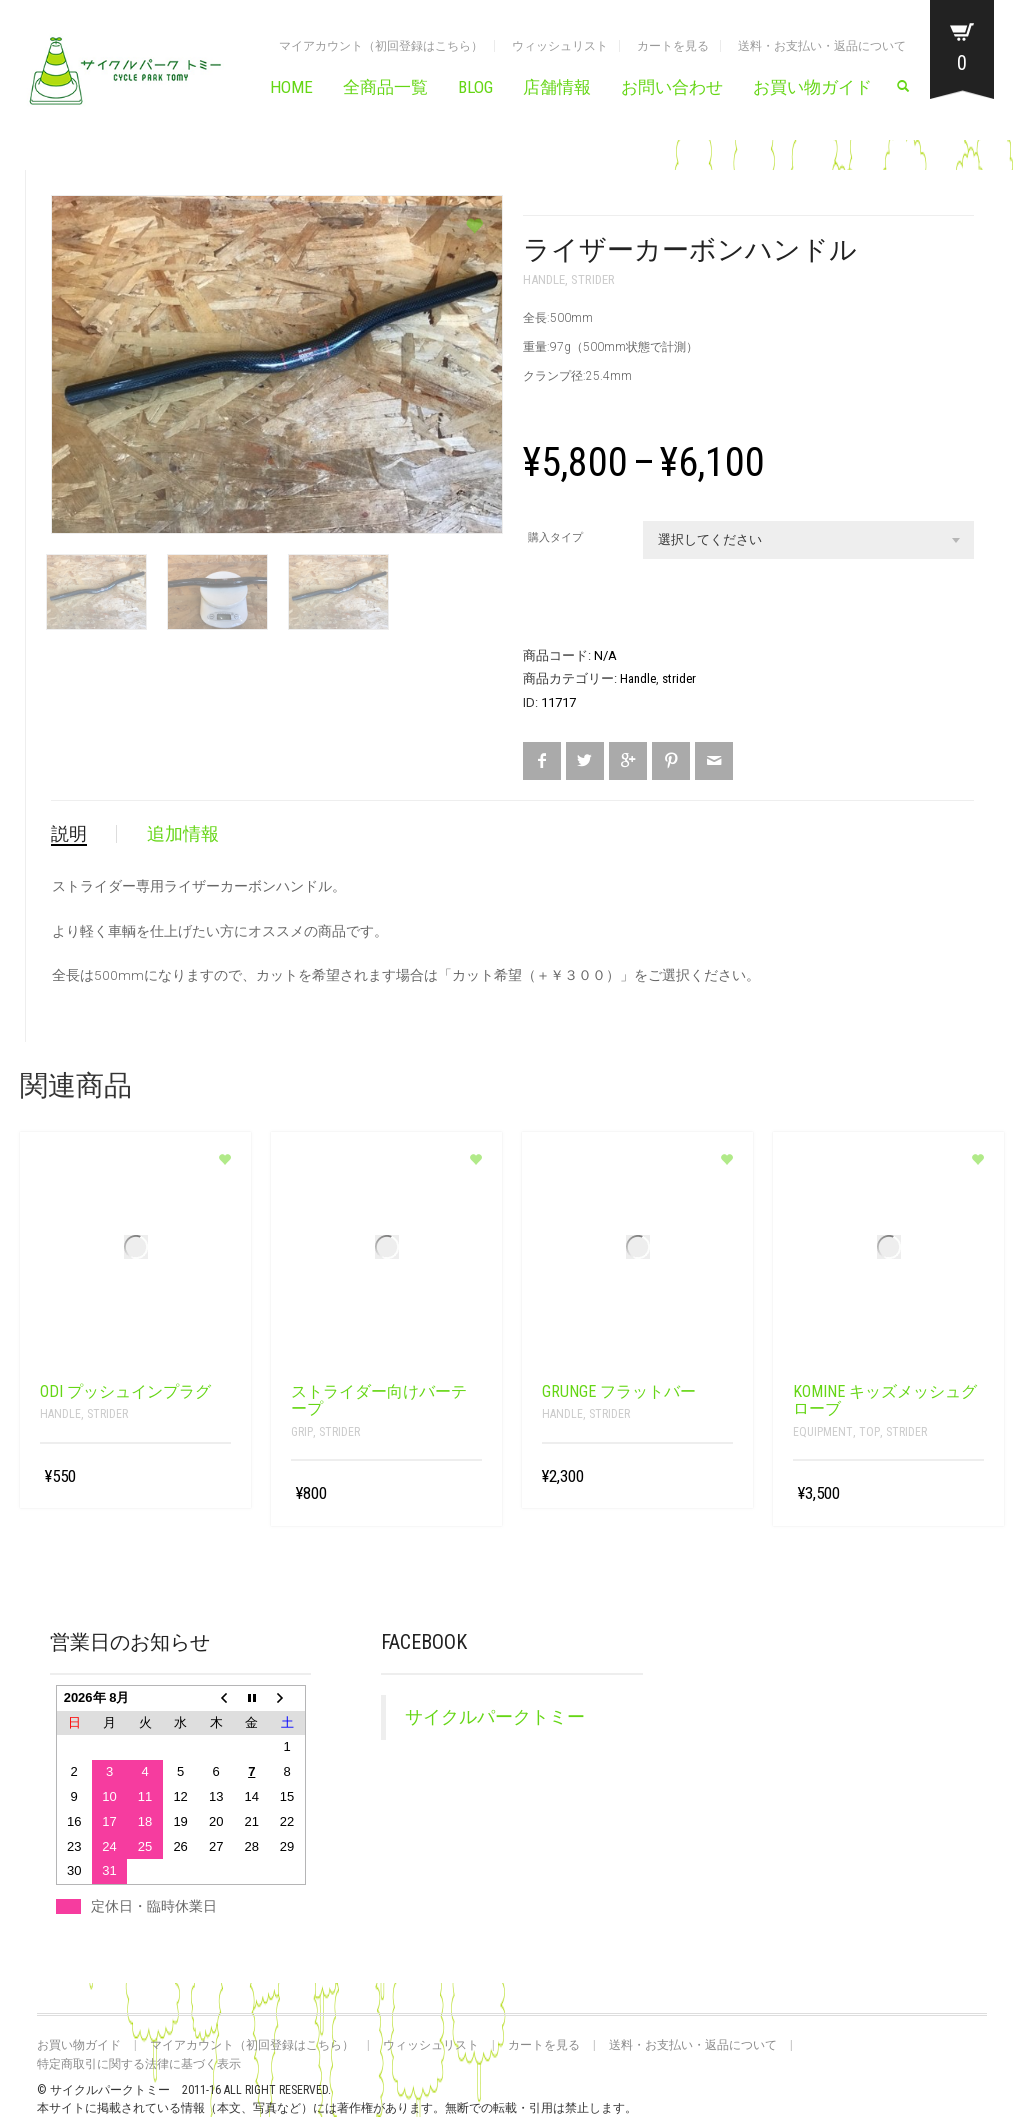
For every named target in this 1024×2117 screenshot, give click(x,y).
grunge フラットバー (619, 1391)
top (869, 1432)
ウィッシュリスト (560, 46)
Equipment (823, 1432)
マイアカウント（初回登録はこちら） (381, 46)
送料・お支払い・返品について (822, 46)
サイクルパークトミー (495, 1717)
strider (593, 279)
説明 (69, 833)
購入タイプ (555, 537)
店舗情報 (557, 87)
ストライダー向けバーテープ (379, 1400)
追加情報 (183, 833)
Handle (544, 279)
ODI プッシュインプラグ (125, 1391)
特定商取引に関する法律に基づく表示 (139, 2064)
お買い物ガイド (812, 87)
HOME (291, 87)
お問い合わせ (672, 87)
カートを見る (673, 46)
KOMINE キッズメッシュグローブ (885, 1400)
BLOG (475, 87)
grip (302, 1432)
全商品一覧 (385, 87)
